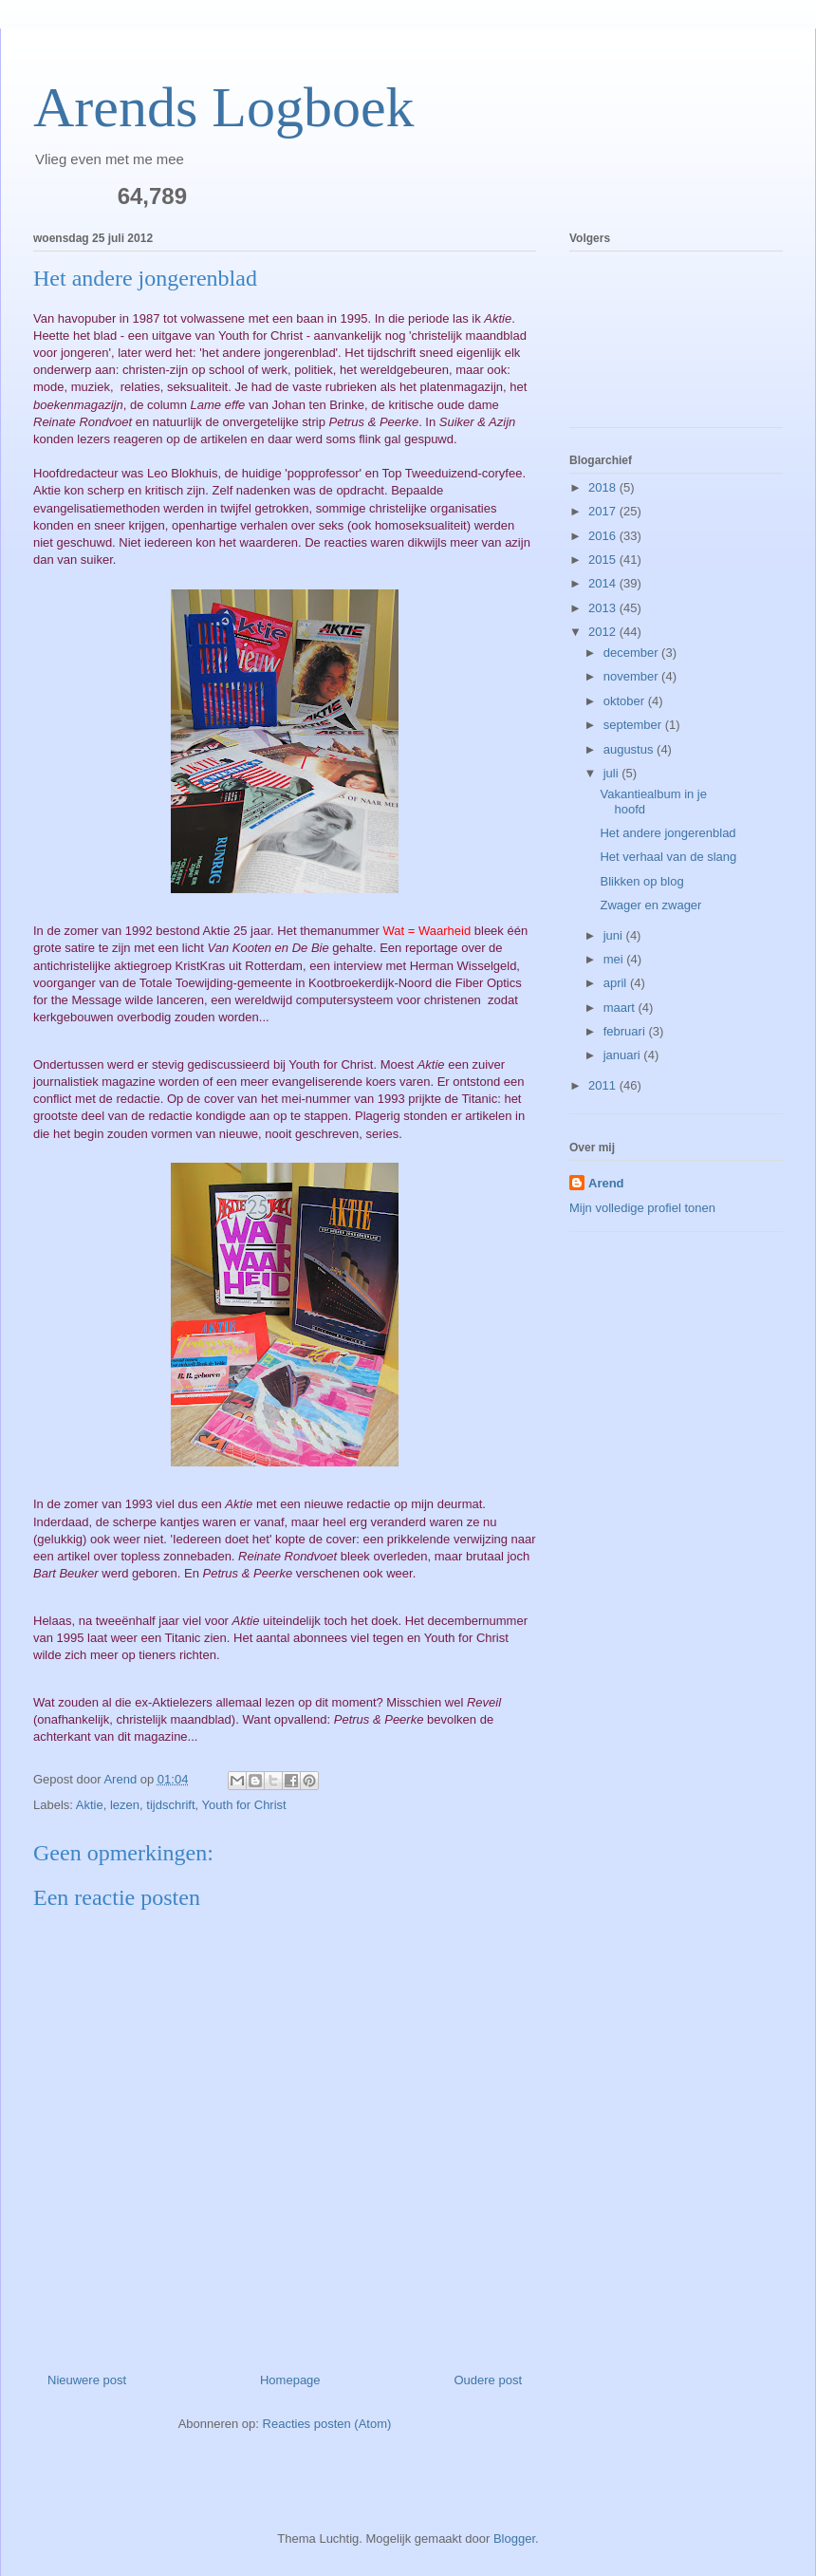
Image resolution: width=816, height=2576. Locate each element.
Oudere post (488, 2380)
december (632, 652)
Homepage (290, 2380)
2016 (604, 536)
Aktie (89, 1805)
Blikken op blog (641, 881)
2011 (604, 1085)
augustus (630, 749)
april (616, 983)
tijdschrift (170, 1805)
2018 (604, 487)
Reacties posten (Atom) (327, 2424)
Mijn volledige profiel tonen (642, 1208)
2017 (604, 511)
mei (615, 959)
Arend (606, 1183)
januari (623, 1055)
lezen (124, 1805)
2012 (604, 632)
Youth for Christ (244, 1805)
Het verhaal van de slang (668, 856)
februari (626, 1031)
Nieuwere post (86, 2380)
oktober (625, 701)
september (634, 725)
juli (612, 773)
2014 (604, 583)
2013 (604, 608)
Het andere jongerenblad (667, 833)
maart (621, 1007)
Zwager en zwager (650, 905)
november (632, 676)
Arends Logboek (224, 107)
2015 (604, 559)
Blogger (514, 2538)
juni (614, 935)
